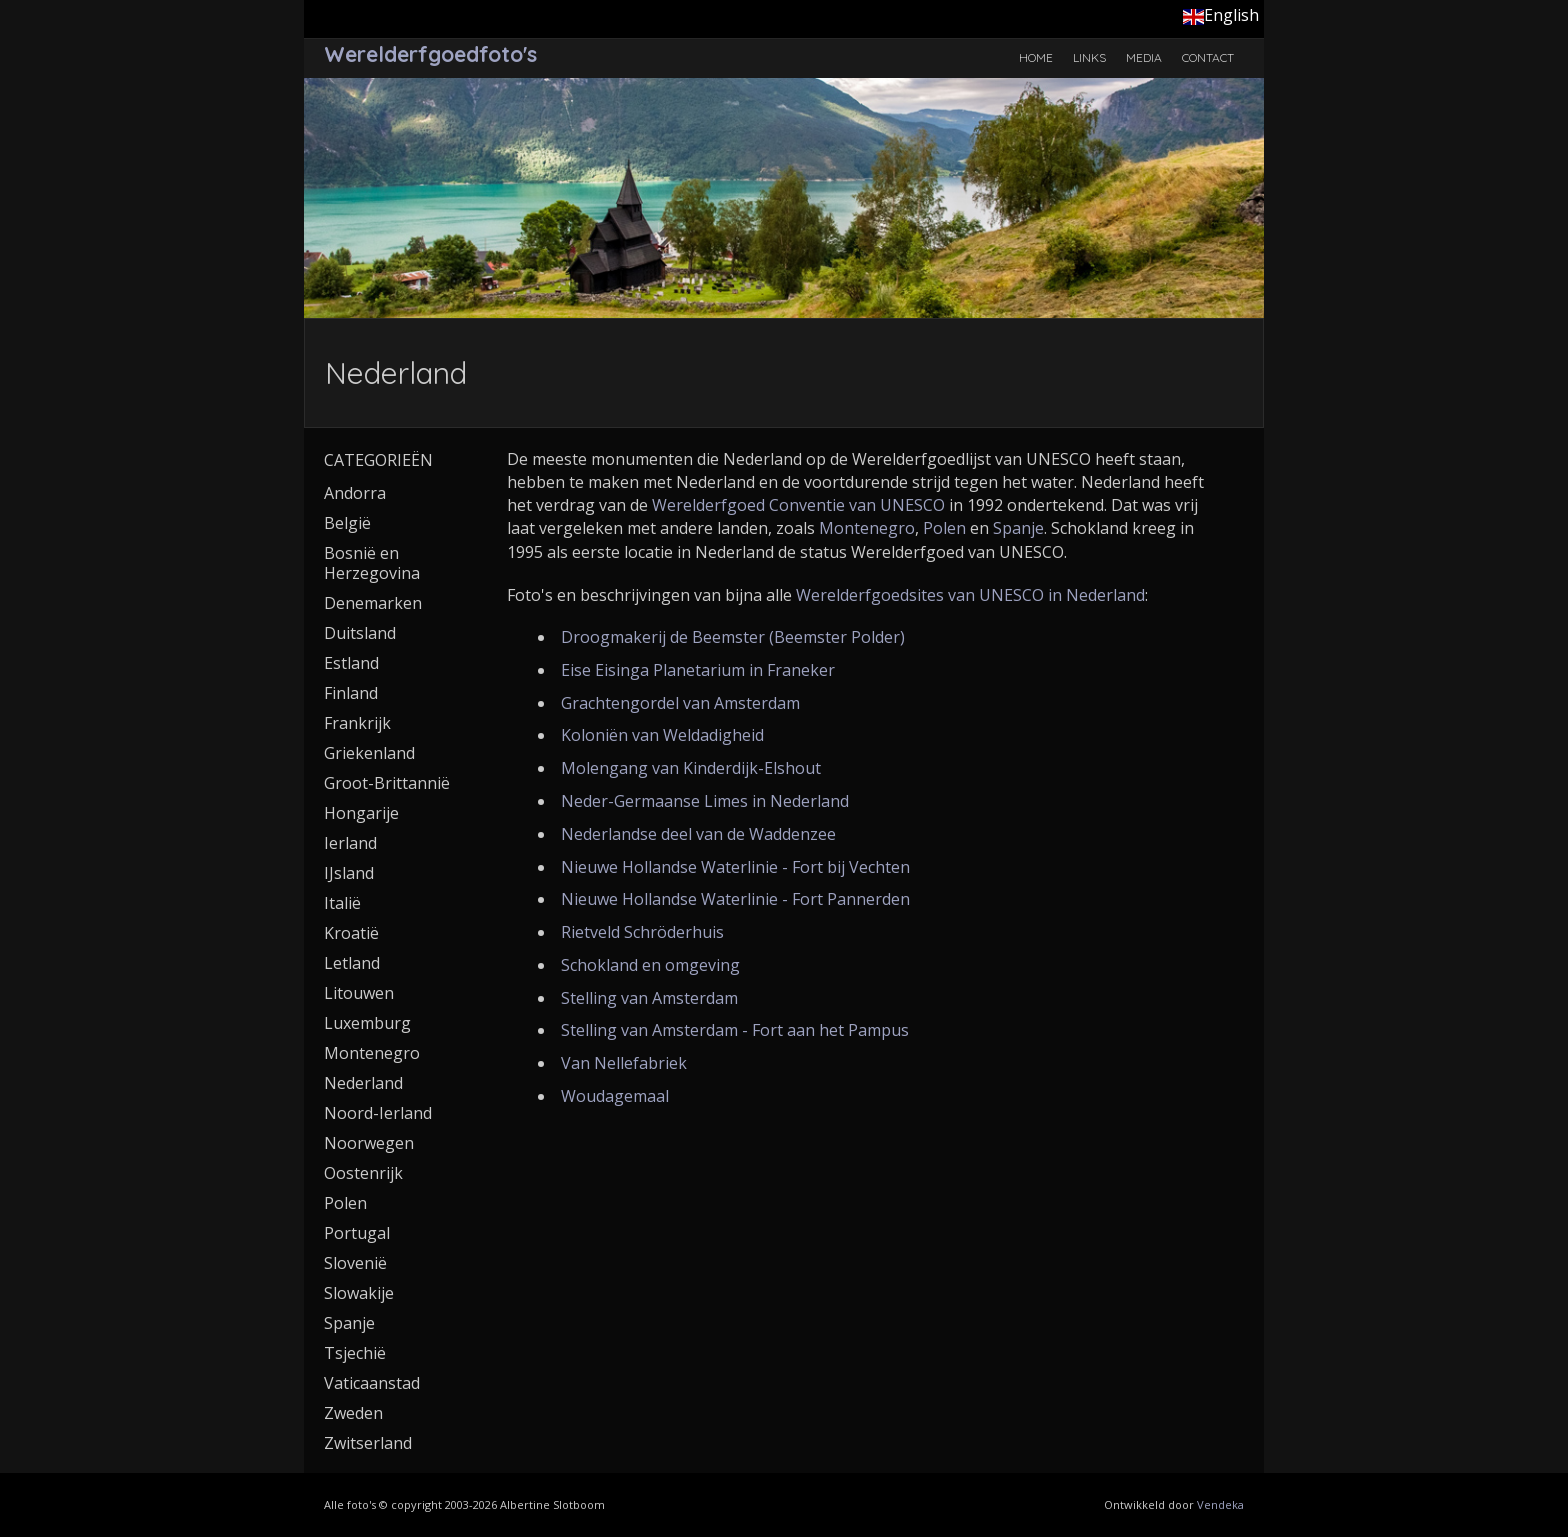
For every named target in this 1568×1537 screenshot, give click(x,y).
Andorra (355, 493)
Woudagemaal (615, 1096)
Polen (944, 528)
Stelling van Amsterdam (649, 998)
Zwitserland (368, 1443)
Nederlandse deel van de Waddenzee (698, 834)
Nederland (363, 1083)
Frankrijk (357, 723)
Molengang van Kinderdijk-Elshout (691, 768)
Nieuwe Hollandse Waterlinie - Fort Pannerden (735, 899)
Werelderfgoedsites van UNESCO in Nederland (970, 595)
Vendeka (1220, 1504)
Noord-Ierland (378, 1113)
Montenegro (867, 528)
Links (1089, 57)
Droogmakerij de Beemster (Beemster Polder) (733, 637)
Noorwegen (369, 1143)
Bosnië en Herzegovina (372, 563)
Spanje (1018, 528)
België (347, 523)
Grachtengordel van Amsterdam (680, 703)
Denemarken (373, 603)
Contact (1208, 57)
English (1221, 15)
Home (1036, 57)
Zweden (353, 1413)
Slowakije (359, 1293)
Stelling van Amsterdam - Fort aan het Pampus (735, 1030)
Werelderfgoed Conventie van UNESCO (798, 505)
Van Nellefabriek (624, 1063)
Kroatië (351, 933)
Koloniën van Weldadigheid (662, 735)
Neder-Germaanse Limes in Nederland (705, 801)
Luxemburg (367, 1023)
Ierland (350, 843)
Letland (352, 963)
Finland (351, 693)
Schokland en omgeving (650, 965)
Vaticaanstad (372, 1383)
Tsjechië (355, 1353)
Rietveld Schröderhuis (642, 932)
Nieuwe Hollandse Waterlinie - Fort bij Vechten (735, 867)
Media (1144, 57)
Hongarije (361, 813)
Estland (351, 663)
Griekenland (369, 753)
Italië (342, 903)
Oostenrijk (363, 1173)
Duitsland (360, 633)
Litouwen (359, 993)
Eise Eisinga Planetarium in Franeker (698, 670)
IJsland (349, 873)
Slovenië (355, 1263)
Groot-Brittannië (387, 783)
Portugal (357, 1233)
